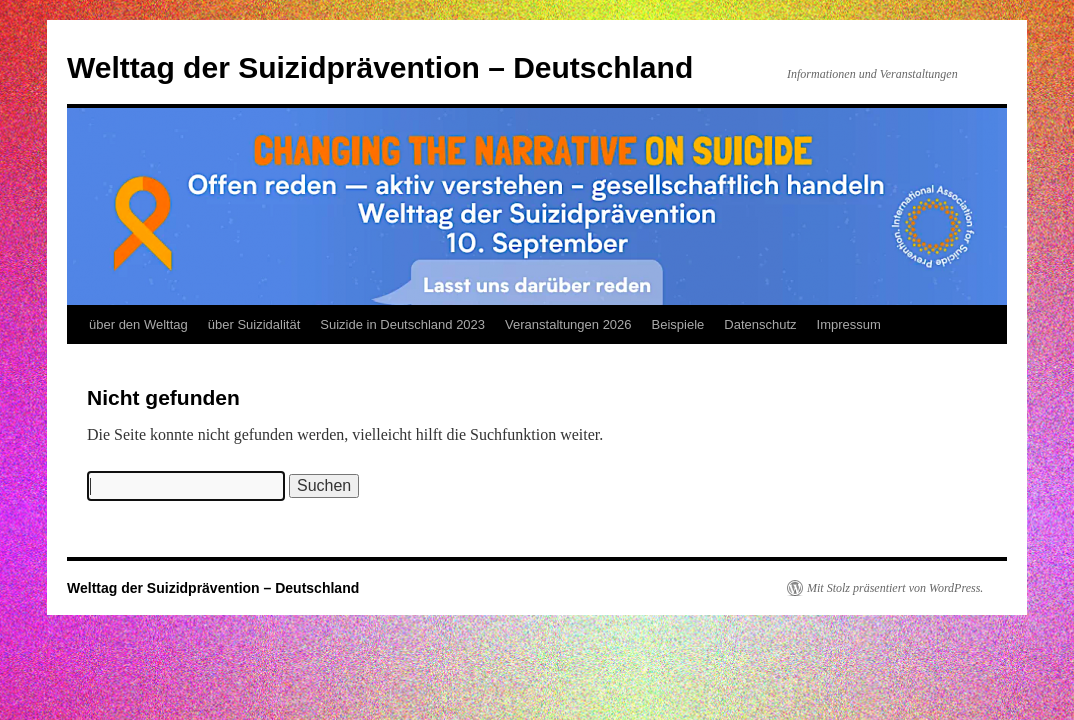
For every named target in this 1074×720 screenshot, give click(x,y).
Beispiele (678, 324)
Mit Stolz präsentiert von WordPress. (895, 588)
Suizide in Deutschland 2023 (402, 324)
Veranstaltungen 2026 (568, 324)
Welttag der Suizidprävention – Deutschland (380, 67)
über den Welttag (138, 324)
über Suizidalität (254, 324)
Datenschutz (760, 324)
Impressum (849, 324)
